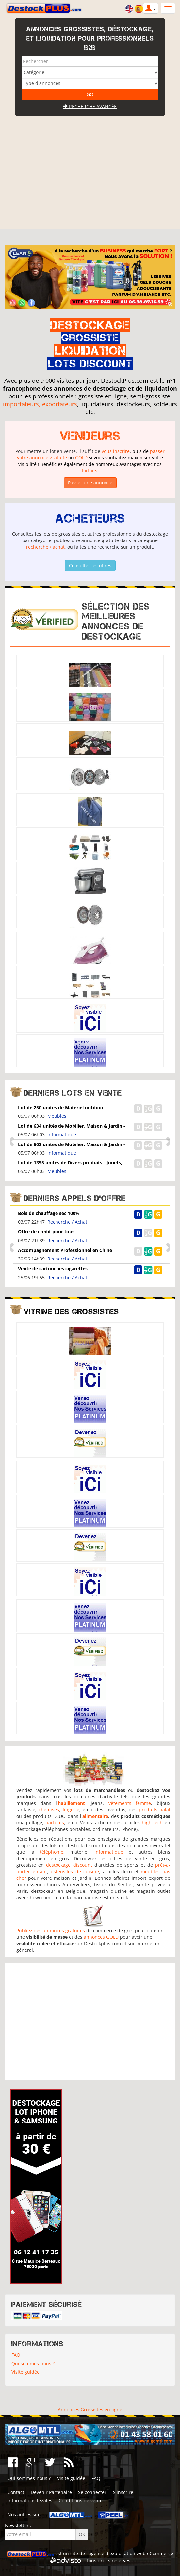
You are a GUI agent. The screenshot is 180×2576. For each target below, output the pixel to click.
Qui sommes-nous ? (33, 2363)
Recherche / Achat (67, 1222)
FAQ (15, 2355)
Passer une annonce (90, 483)
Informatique (61, 1134)
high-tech (152, 1823)
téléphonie (51, 1852)
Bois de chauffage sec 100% (49, 1213)
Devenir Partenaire (51, 2492)
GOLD (81, 457)
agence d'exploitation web (117, 2553)
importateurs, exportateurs (40, 404)
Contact (16, 2492)
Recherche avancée (90, 106)
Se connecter (92, 2492)
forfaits (89, 471)
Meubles (56, 1116)
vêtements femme (129, 1803)
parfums (54, 1823)
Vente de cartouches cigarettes (53, 1268)
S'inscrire (123, 2492)
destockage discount (69, 1865)
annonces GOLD (101, 1937)
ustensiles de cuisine (75, 1871)
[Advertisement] (90, 180)
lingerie (71, 1809)
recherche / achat (45, 547)
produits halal (154, 1809)
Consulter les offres (90, 565)
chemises (49, 1809)
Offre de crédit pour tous (46, 1232)
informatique (108, 1852)
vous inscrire (116, 451)
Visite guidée (25, 2372)
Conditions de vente (81, 2500)
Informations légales (30, 2500)
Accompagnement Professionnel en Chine (65, 1250)
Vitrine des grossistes (71, 1311)
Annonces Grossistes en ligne (90, 2409)
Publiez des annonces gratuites (50, 1930)
